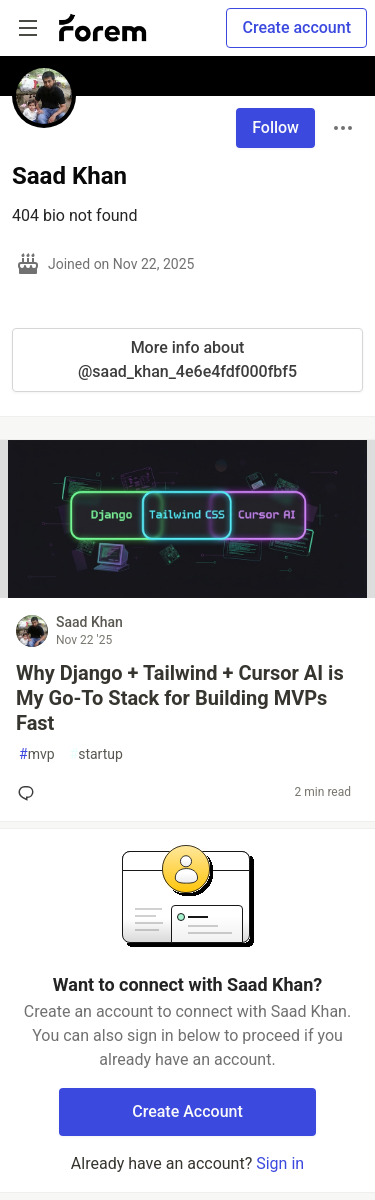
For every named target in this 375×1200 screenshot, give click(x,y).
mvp (37, 754)
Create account (296, 27)
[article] (187, 592)
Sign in (280, 1163)
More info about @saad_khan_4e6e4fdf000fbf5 (187, 359)
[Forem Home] (103, 28)
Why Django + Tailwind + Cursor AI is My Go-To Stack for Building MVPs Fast (180, 698)
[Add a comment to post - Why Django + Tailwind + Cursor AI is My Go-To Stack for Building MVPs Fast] (30, 793)
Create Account (187, 1111)
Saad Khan (89, 622)
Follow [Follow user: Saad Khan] (275, 127)
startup (96, 754)
